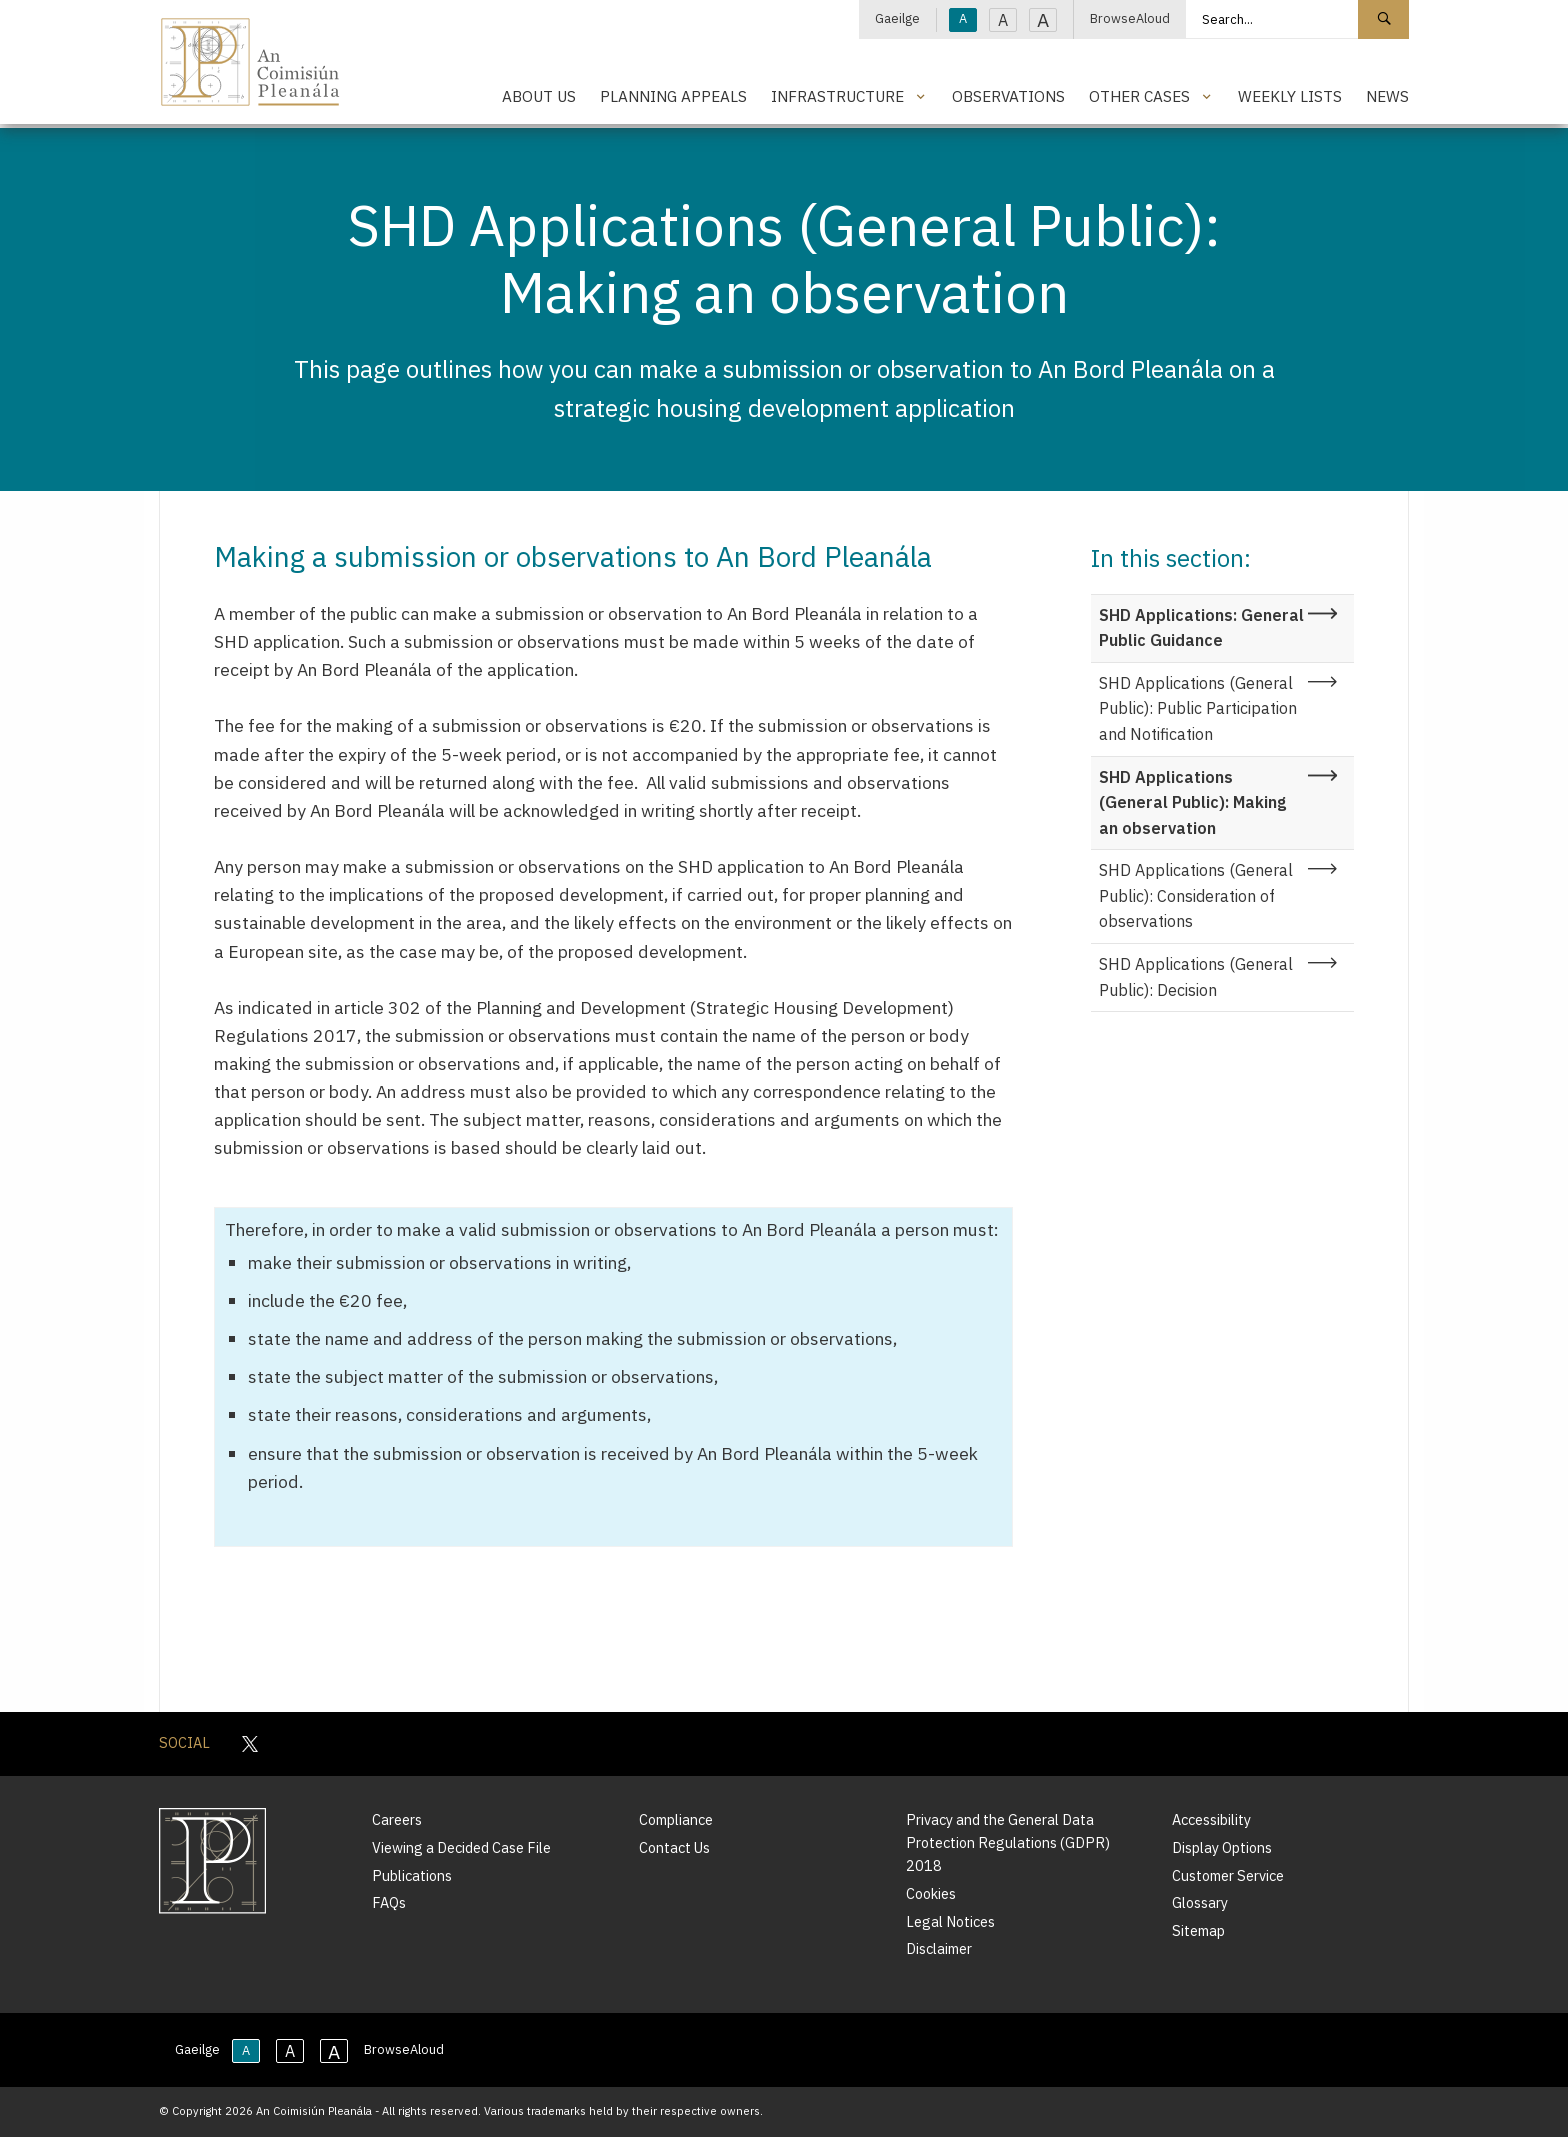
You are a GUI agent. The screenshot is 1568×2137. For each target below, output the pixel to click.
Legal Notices (950, 1921)
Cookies (931, 1893)
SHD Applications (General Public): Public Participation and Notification (1198, 708)
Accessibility (1211, 1819)
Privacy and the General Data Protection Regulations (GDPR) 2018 (1008, 1842)
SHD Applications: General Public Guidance (1201, 628)
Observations (1008, 96)
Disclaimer (939, 1948)
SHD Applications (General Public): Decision (1196, 977)
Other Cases (1139, 96)
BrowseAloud (1130, 18)
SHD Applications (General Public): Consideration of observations (1196, 895)
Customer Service (1228, 1875)
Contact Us (674, 1847)
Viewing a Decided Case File (461, 1847)
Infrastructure (837, 96)
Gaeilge (897, 18)
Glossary (1200, 1902)
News (1387, 96)
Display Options (1222, 1847)
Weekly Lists (1290, 96)
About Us (539, 96)
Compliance (676, 1819)
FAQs (389, 1902)
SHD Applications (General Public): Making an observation (1192, 802)
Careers (397, 1819)
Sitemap (1198, 1930)
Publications (412, 1875)
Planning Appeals (673, 96)
